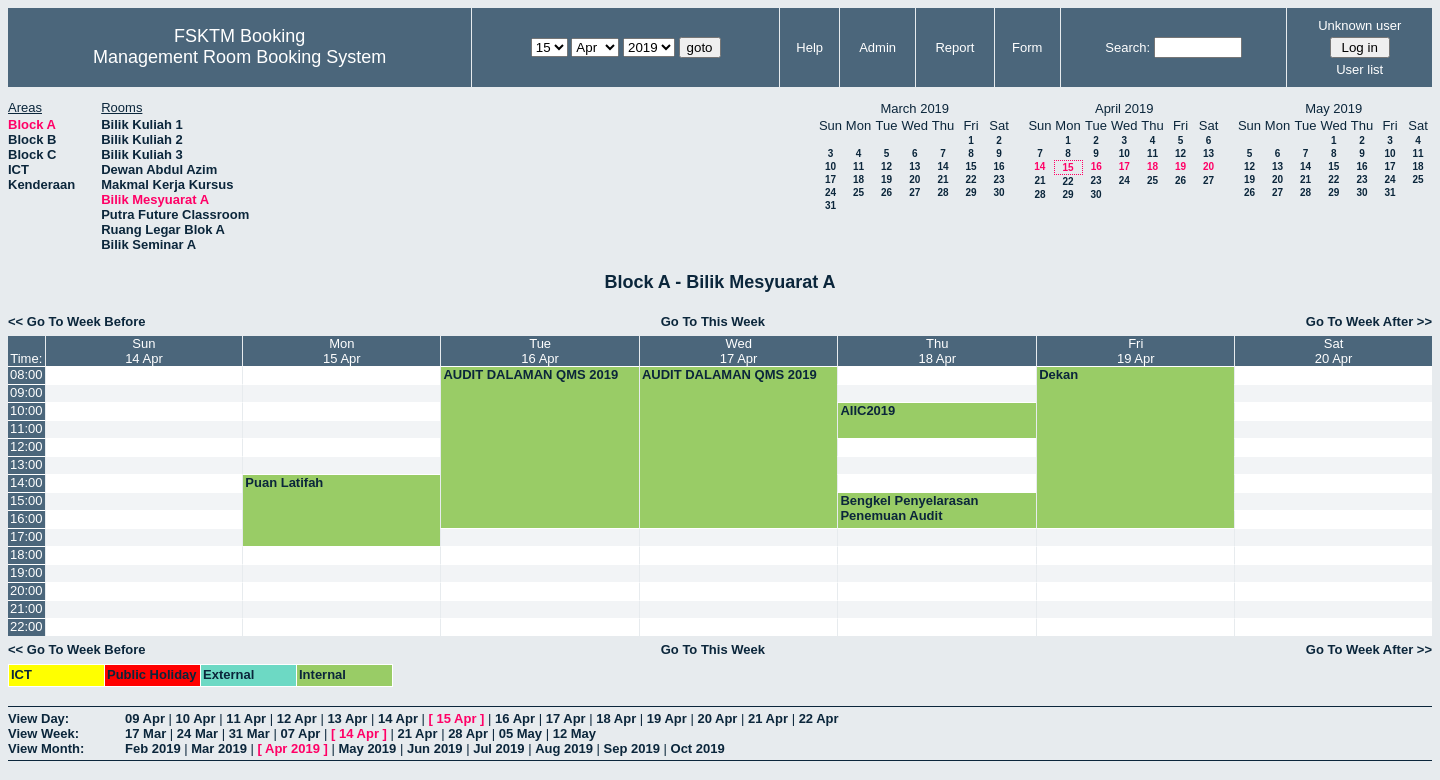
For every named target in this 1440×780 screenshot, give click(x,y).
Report (954, 47)
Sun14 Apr (144, 351)
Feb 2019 (153, 748)
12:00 (26, 446)
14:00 (26, 482)
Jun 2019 (435, 748)
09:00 (26, 392)
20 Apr (717, 718)
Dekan (1058, 374)
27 (914, 192)
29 (970, 192)
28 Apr (468, 733)
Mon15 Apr (342, 351)
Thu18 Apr (938, 351)
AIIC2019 (867, 410)
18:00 (26, 554)
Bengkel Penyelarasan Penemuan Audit (909, 508)
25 (858, 192)
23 (998, 179)
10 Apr (196, 718)
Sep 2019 (632, 748)
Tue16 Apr (540, 351)
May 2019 (367, 748)
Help (809, 47)
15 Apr (457, 718)
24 (830, 192)
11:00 (26, 428)
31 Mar (249, 733)
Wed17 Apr (739, 351)
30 (998, 192)
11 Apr (246, 718)
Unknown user (1359, 25)
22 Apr (819, 718)
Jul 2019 (498, 748)
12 (886, 166)
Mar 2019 (219, 748)
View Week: (43, 733)
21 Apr (768, 718)
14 (942, 166)
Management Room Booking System (239, 57)
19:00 (26, 572)
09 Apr (145, 718)
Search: (1127, 47)
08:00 (26, 374)
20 (914, 179)
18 (858, 179)
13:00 (26, 464)
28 (942, 192)
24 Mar (197, 733)
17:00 (26, 536)
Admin (877, 47)
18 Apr (616, 718)
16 (998, 166)
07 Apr (300, 733)
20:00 (26, 590)
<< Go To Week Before (77, 321)
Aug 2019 (564, 748)
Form (1027, 47)
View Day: (38, 718)
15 (970, 166)
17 (830, 179)
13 (914, 166)
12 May (574, 733)
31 (830, 205)
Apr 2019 (292, 748)
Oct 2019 (698, 748)
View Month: (46, 748)
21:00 (26, 608)
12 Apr (297, 718)
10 (830, 166)
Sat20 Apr (1334, 351)
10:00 (26, 410)
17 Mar (145, 733)
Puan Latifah (284, 482)
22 (970, 179)
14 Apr (398, 718)
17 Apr (566, 718)
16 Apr (515, 718)
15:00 (26, 500)
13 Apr (347, 718)
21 (942, 179)
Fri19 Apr (1136, 351)
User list (1359, 69)
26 (886, 192)
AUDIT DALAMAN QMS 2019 (530, 374)
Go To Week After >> (1369, 321)
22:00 (26, 626)
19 (886, 179)
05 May (520, 733)
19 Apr (667, 718)
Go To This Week (713, 321)
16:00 (26, 518)
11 (858, 166)
